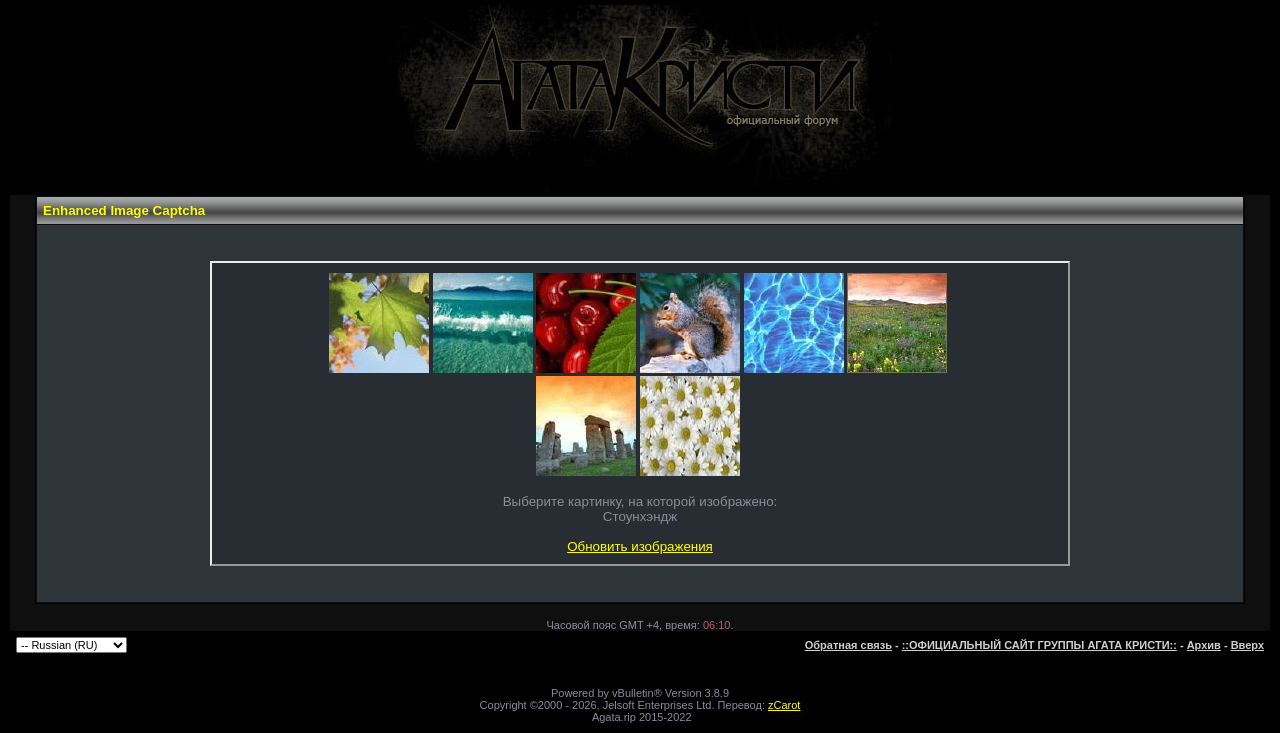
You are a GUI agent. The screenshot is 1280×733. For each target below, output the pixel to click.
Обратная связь (848, 645)
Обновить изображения (640, 546)
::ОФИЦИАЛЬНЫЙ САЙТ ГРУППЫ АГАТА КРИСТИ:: (1039, 645)
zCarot (784, 705)
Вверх (1247, 645)
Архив (1204, 645)
